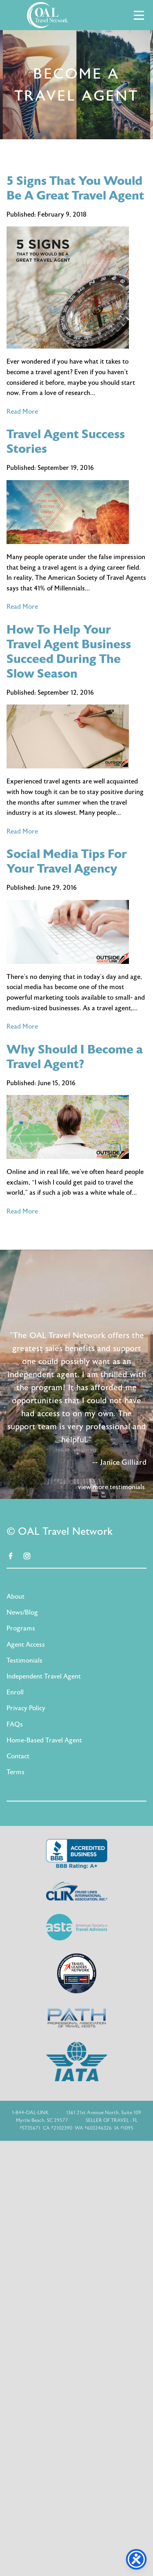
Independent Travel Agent (44, 1676)
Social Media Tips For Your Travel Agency (67, 861)
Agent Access (26, 1645)
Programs (21, 1628)
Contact (18, 1756)
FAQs (15, 1724)
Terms (15, 1772)
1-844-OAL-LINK (30, 2112)
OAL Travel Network (47, 15)
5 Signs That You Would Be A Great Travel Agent (75, 188)
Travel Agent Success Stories (66, 441)
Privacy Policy (26, 1708)
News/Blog (22, 1612)
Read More (22, 412)
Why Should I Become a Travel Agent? (75, 1057)
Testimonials (24, 1661)
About (15, 1597)
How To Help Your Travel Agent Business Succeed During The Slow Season (69, 651)
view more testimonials (111, 1487)
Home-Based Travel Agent (44, 1740)
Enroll (15, 1692)
